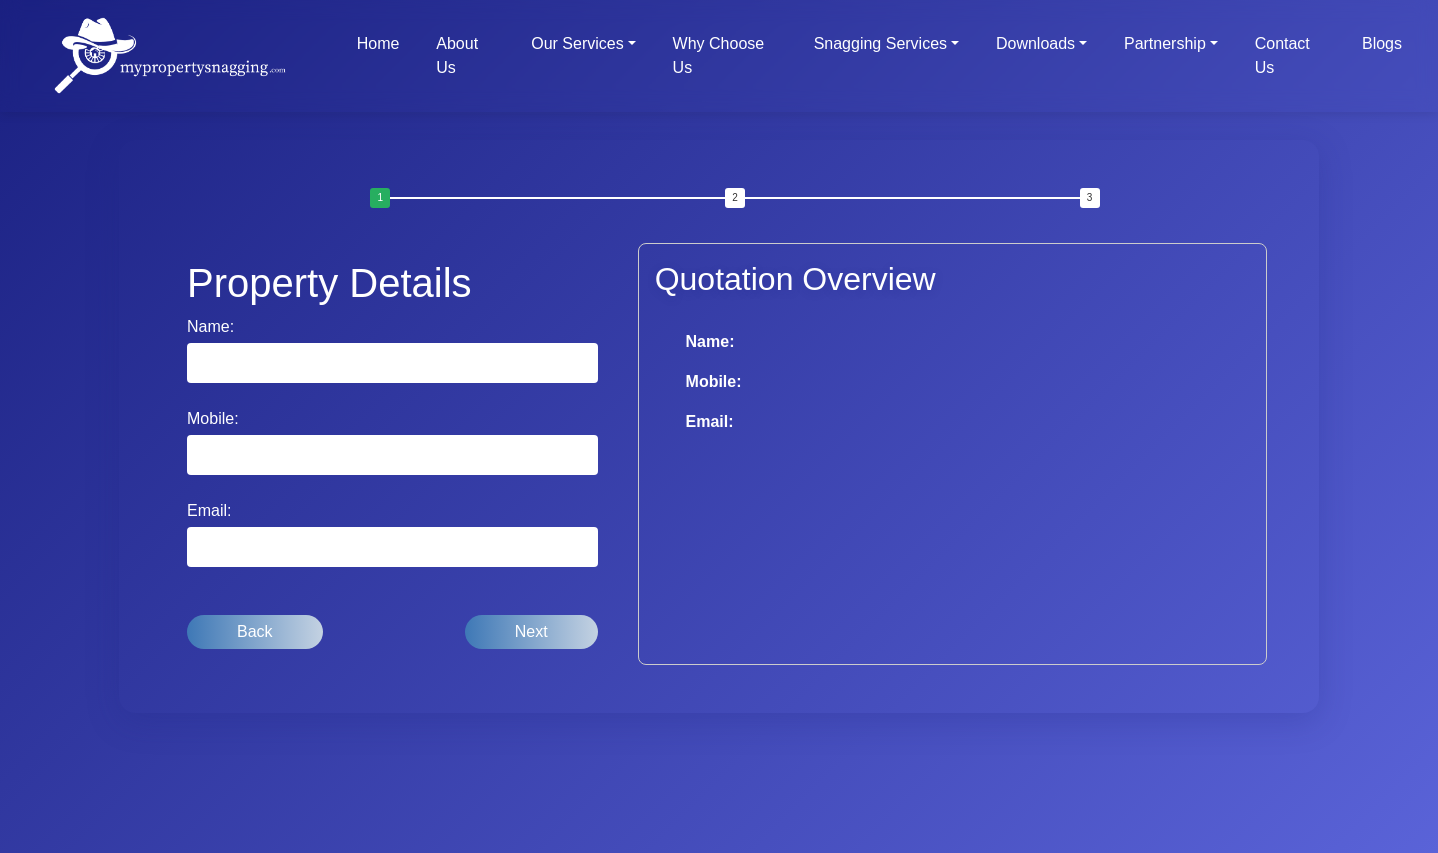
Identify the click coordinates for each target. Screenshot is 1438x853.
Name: (210, 326)
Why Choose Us (719, 55)
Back (255, 631)
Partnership (1165, 43)
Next (531, 631)
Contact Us (1282, 55)
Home (378, 43)
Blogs (1382, 43)
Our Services (577, 43)
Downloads (1035, 43)
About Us (457, 55)
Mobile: (213, 418)
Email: (209, 510)
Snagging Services (880, 43)
